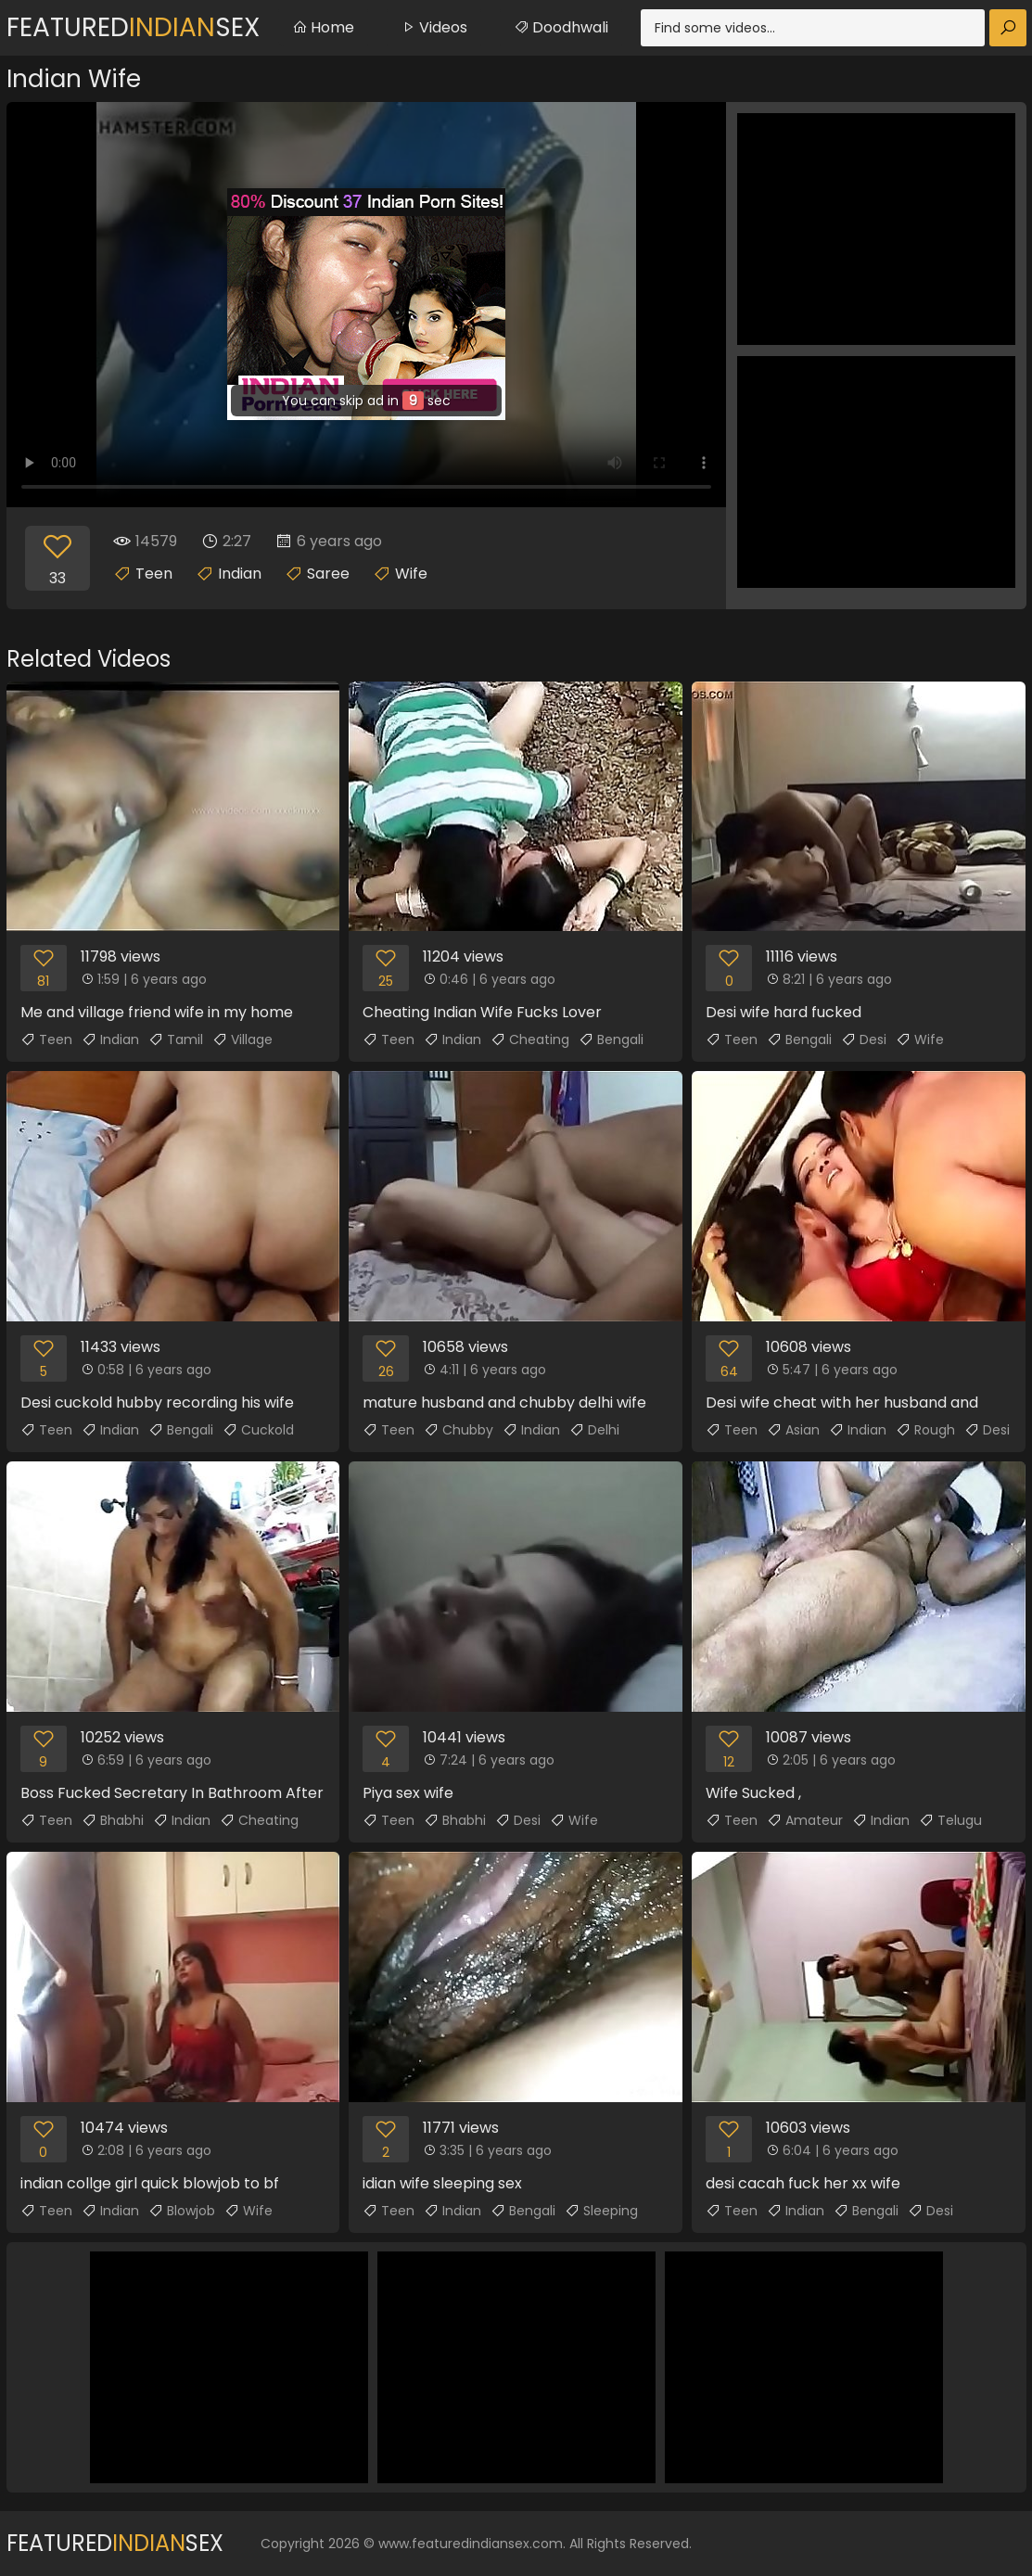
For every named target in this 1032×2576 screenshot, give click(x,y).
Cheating (530, 1039)
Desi (863, 1039)
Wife (411, 573)
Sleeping (601, 2211)
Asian (793, 1430)
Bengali (611, 1039)
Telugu (950, 1820)
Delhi (594, 1430)
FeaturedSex (133, 27)
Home (323, 27)
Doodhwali (561, 27)
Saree (328, 573)
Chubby (458, 1430)
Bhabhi (113, 1820)
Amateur (805, 1820)
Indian (239, 573)
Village (242, 1039)
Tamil (175, 1039)
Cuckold (258, 1430)
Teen (153, 573)
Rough (925, 1430)
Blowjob (181, 2211)
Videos (434, 27)
